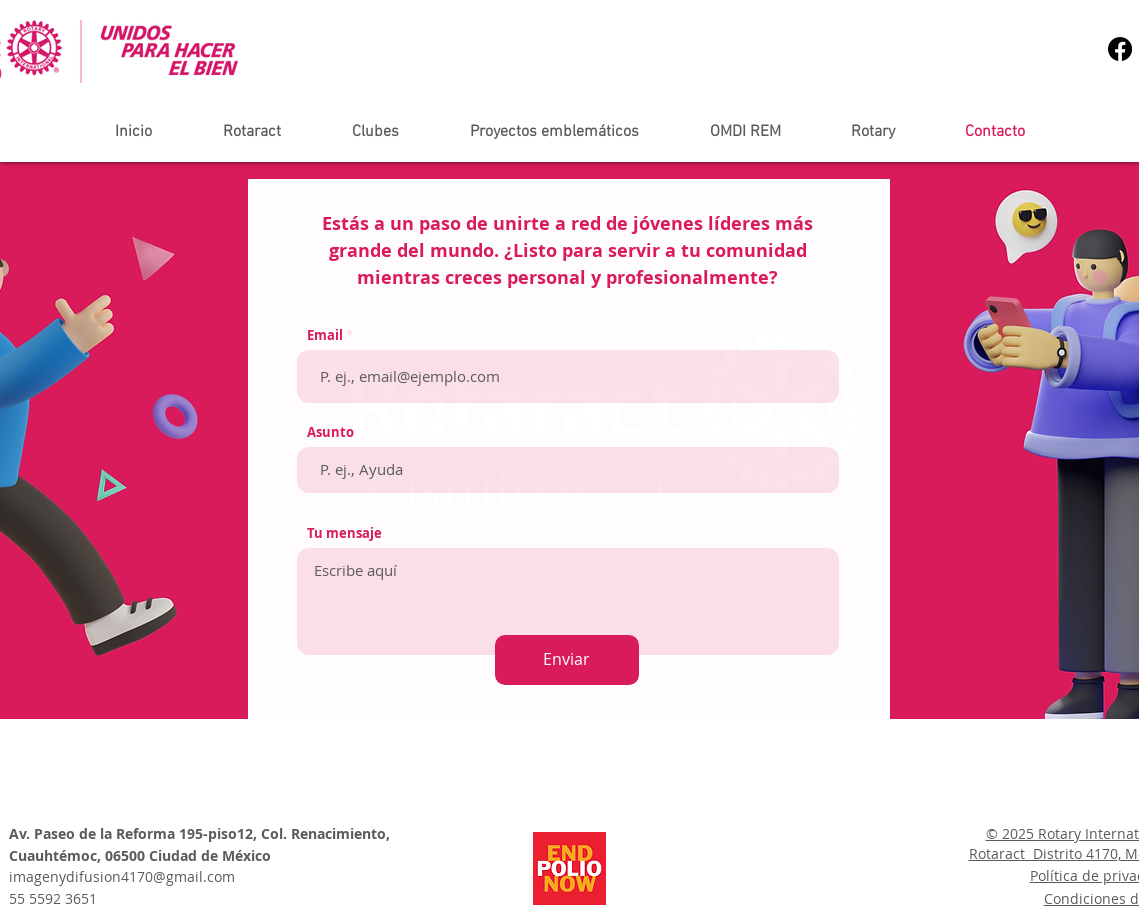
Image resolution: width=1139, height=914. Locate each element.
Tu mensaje (344, 533)
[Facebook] (1120, 49)
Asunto (330, 432)
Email (325, 335)
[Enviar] (567, 660)
